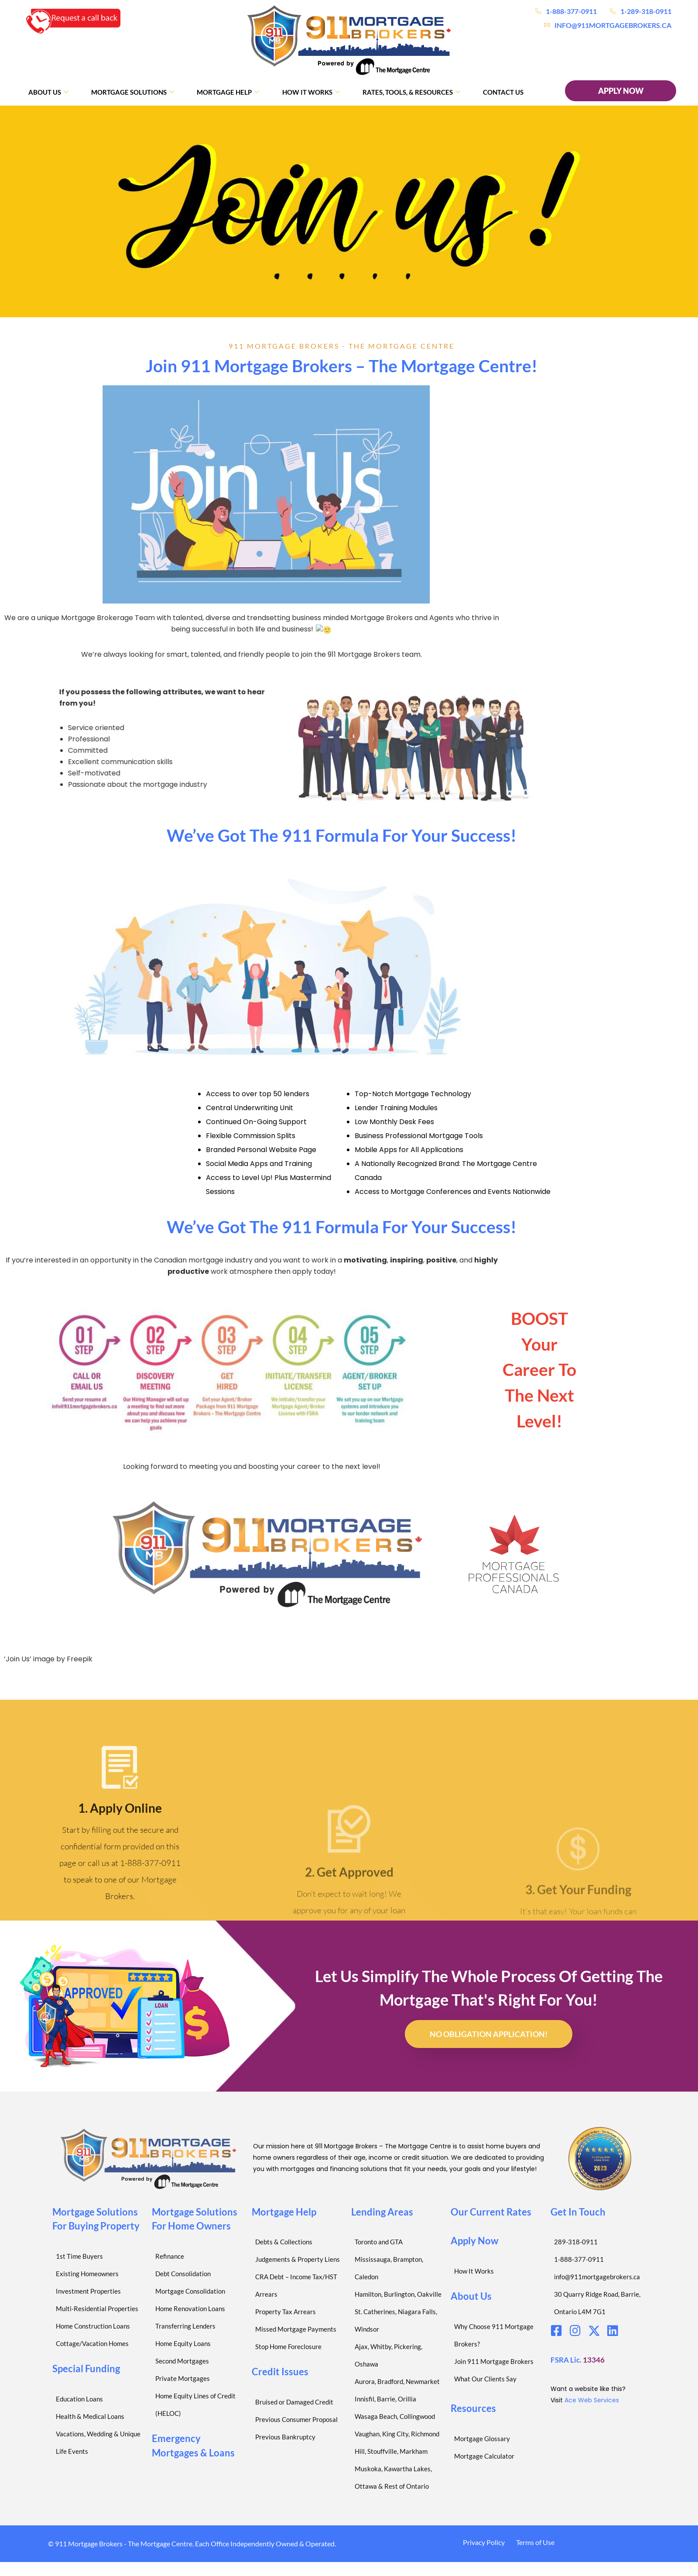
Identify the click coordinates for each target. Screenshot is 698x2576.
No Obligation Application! (488, 2034)
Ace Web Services (592, 2400)
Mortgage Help (228, 92)
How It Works (311, 92)
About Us (48, 92)
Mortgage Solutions (132, 92)
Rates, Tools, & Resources (411, 92)
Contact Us (503, 92)
